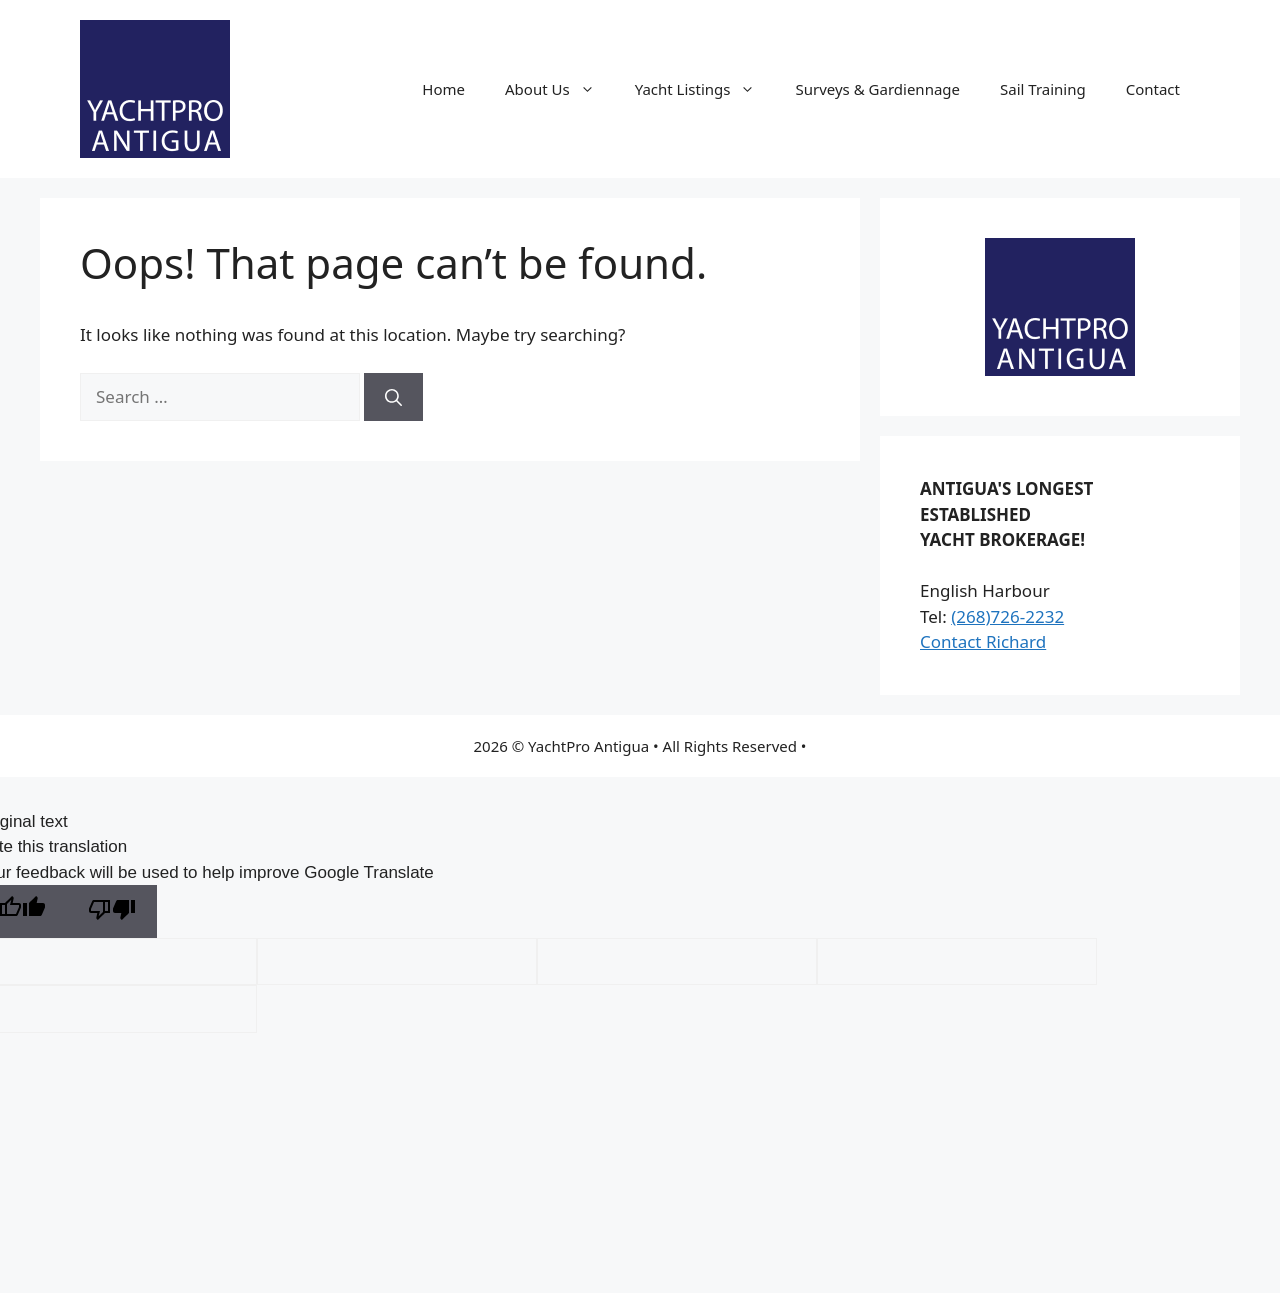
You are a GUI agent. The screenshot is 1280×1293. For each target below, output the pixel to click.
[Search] (393, 397)
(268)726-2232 (1007, 616)
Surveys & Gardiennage (877, 89)
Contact (1153, 89)
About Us (560, 89)
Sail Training (1043, 89)
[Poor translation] (112, 911)
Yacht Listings (705, 89)
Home (443, 89)
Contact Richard (983, 641)
